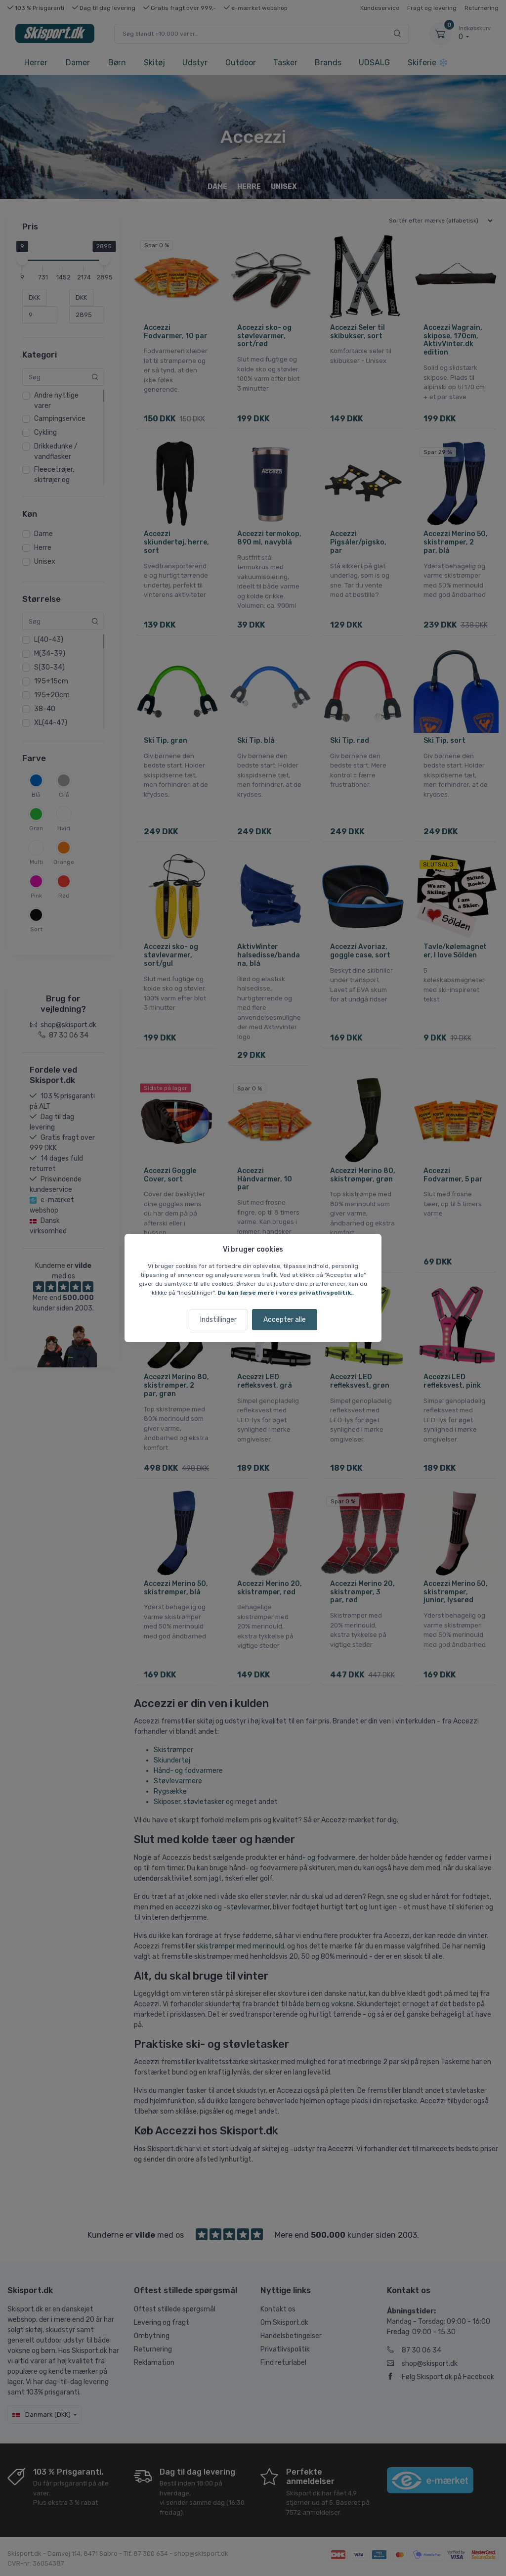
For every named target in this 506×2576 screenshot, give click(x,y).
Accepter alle (284, 1319)
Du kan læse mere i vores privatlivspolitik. (285, 1292)
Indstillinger (218, 1319)
